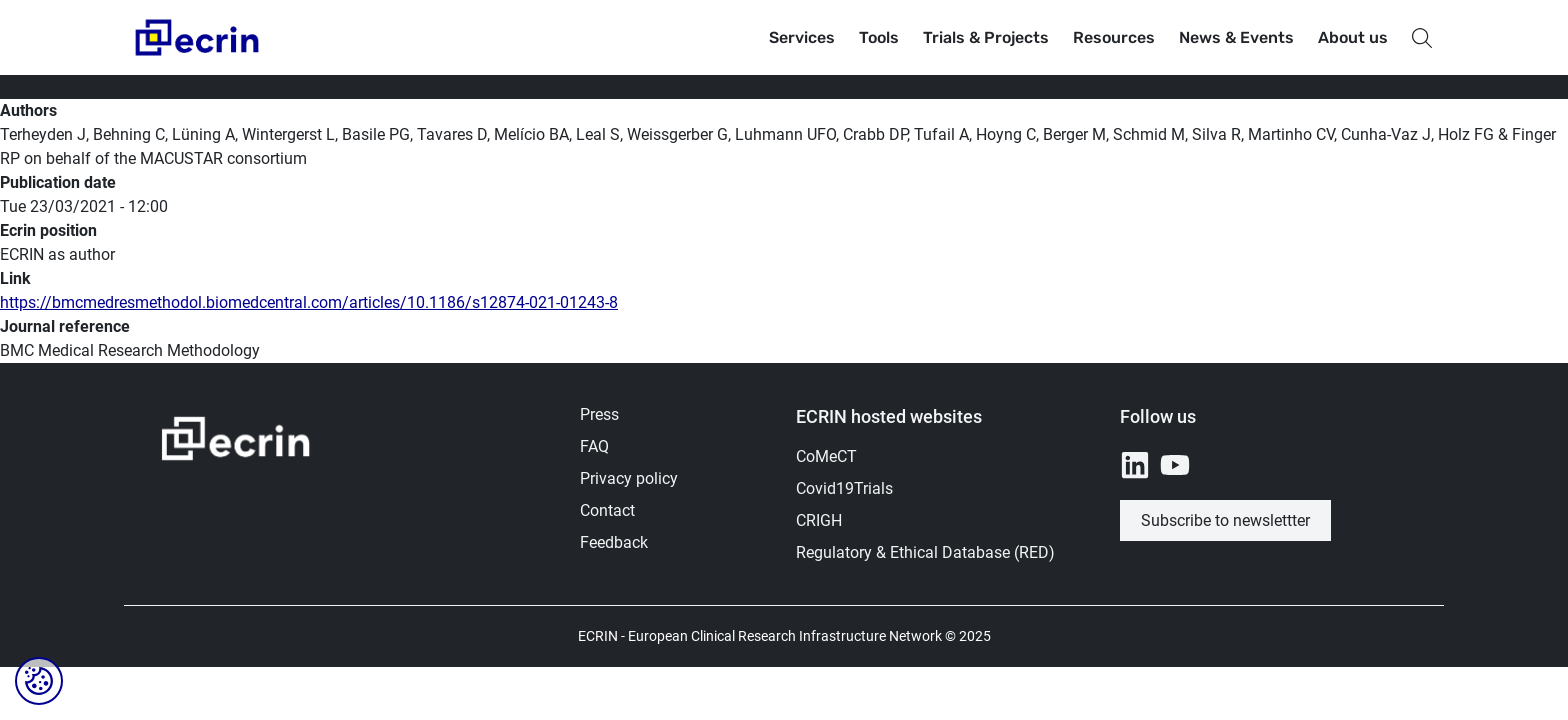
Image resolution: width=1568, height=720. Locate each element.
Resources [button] (1114, 37)
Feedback (614, 542)
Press (599, 414)
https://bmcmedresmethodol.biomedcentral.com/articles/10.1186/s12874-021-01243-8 (309, 302)
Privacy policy (629, 478)
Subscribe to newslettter (1225, 520)
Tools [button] (879, 37)
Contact (607, 510)
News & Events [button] (1236, 37)
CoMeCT (826, 456)
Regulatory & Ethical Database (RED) (925, 552)
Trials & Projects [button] (986, 37)
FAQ (594, 446)
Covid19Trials (844, 488)
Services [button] (802, 37)
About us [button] (1353, 37)
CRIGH (819, 520)
